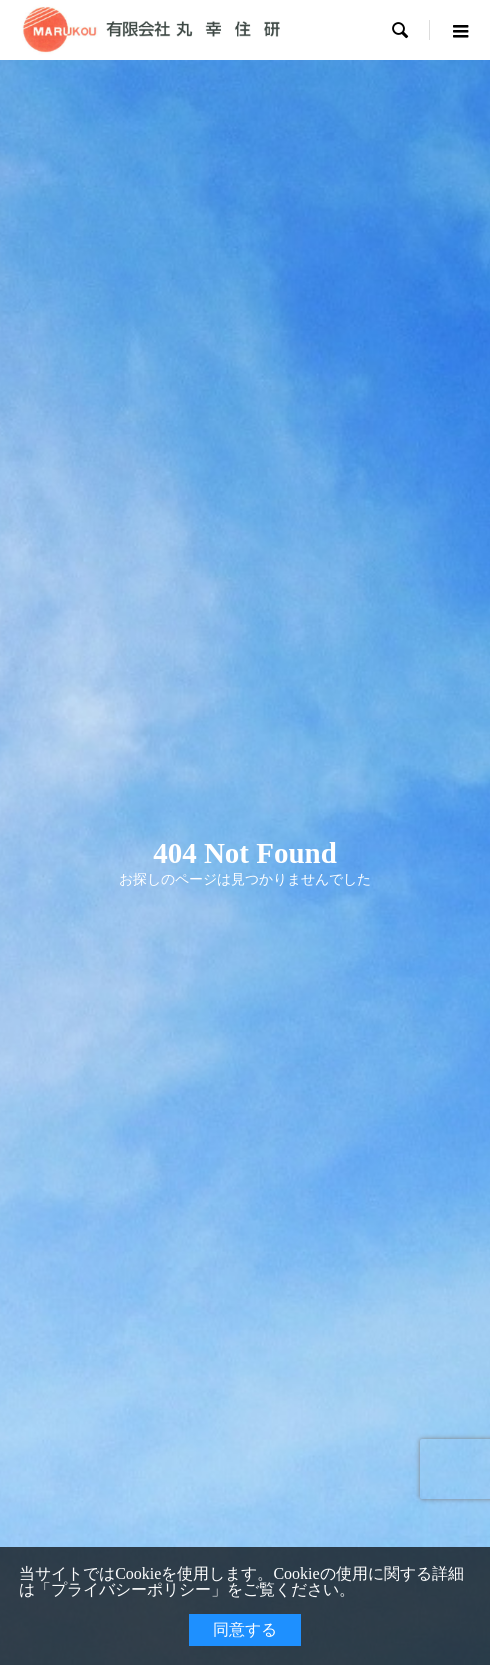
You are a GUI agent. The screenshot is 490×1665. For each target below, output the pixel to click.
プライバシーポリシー (131, 1589)
